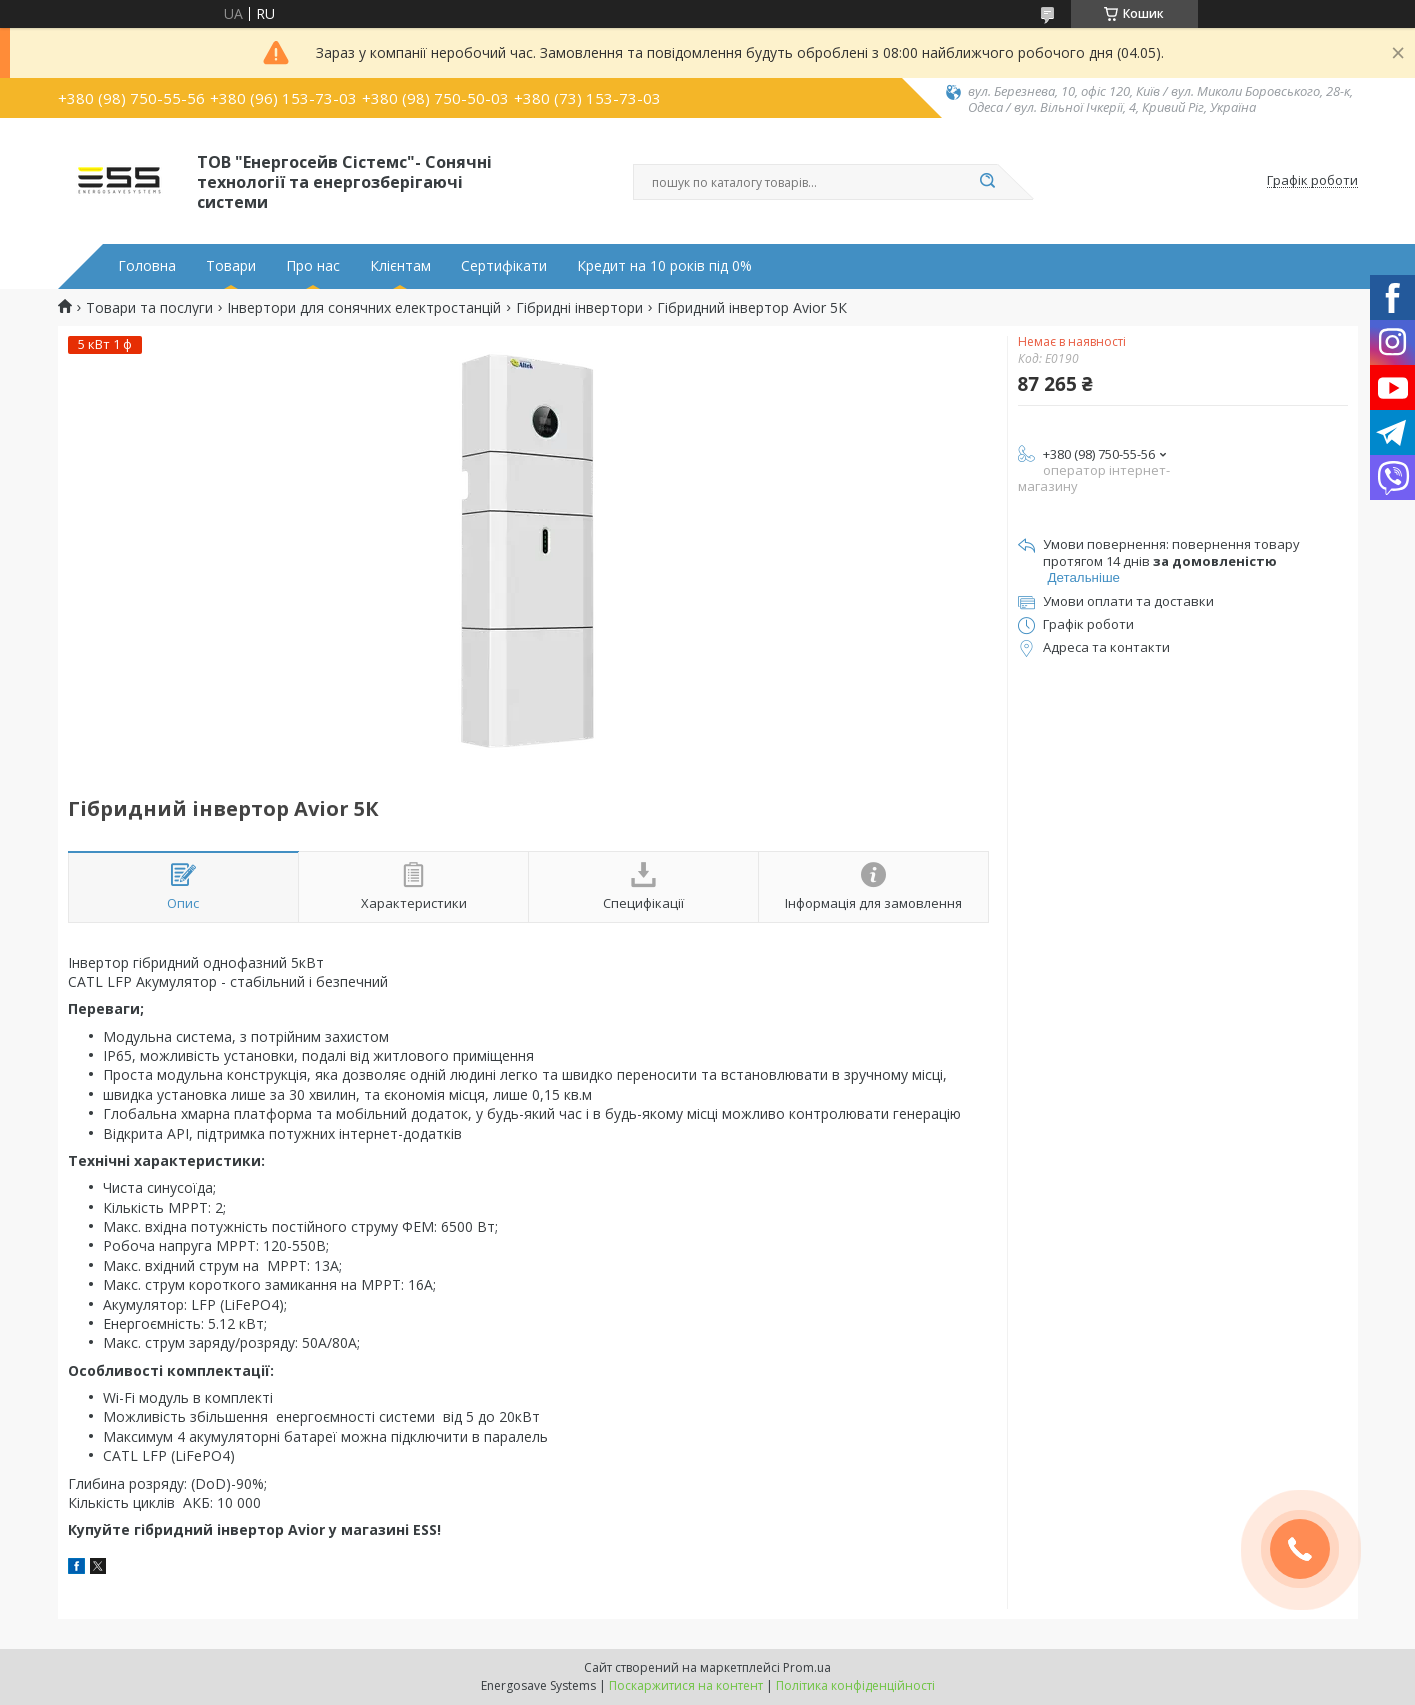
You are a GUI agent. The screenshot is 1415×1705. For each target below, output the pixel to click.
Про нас (313, 266)
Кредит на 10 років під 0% (664, 266)
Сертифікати (504, 266)
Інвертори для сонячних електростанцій (364, 308)
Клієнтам (400, 266)
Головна (147, 266)
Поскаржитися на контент (686, 1685)
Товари (231, 266)
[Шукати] (988, 182)
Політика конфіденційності (855, 1685)
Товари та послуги (149, 308)
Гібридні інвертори (579, 308)
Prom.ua (807, 1667)
